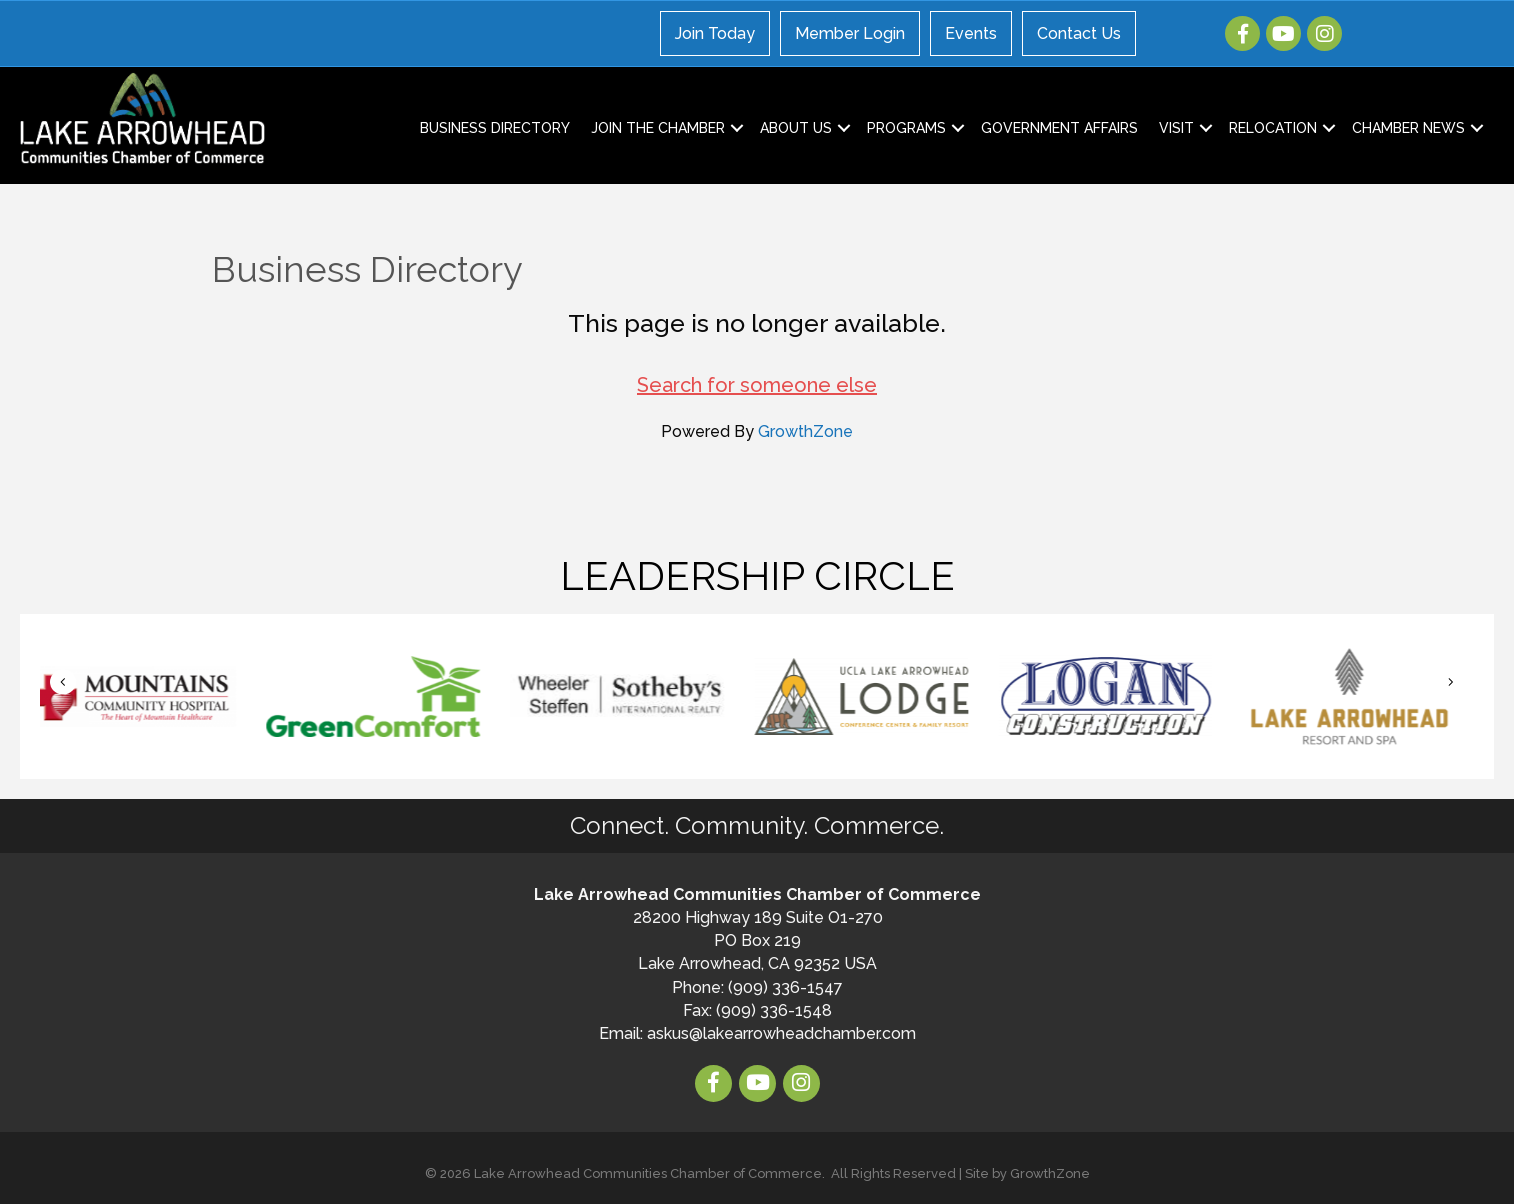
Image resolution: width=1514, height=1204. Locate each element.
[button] (63, 681)
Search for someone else (757, 385)
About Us (796, 128)
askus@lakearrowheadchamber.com (781, 1033)
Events (971, 33)
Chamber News (1408, 128)
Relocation (1273, 128)
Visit (1176, 128)
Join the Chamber (658, 128)
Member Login (850, 33)
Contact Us (1079, 33)
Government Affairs (1059, 128)
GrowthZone (805, 431)
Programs (906, 128)
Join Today (715, 33)
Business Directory (495, 128)
